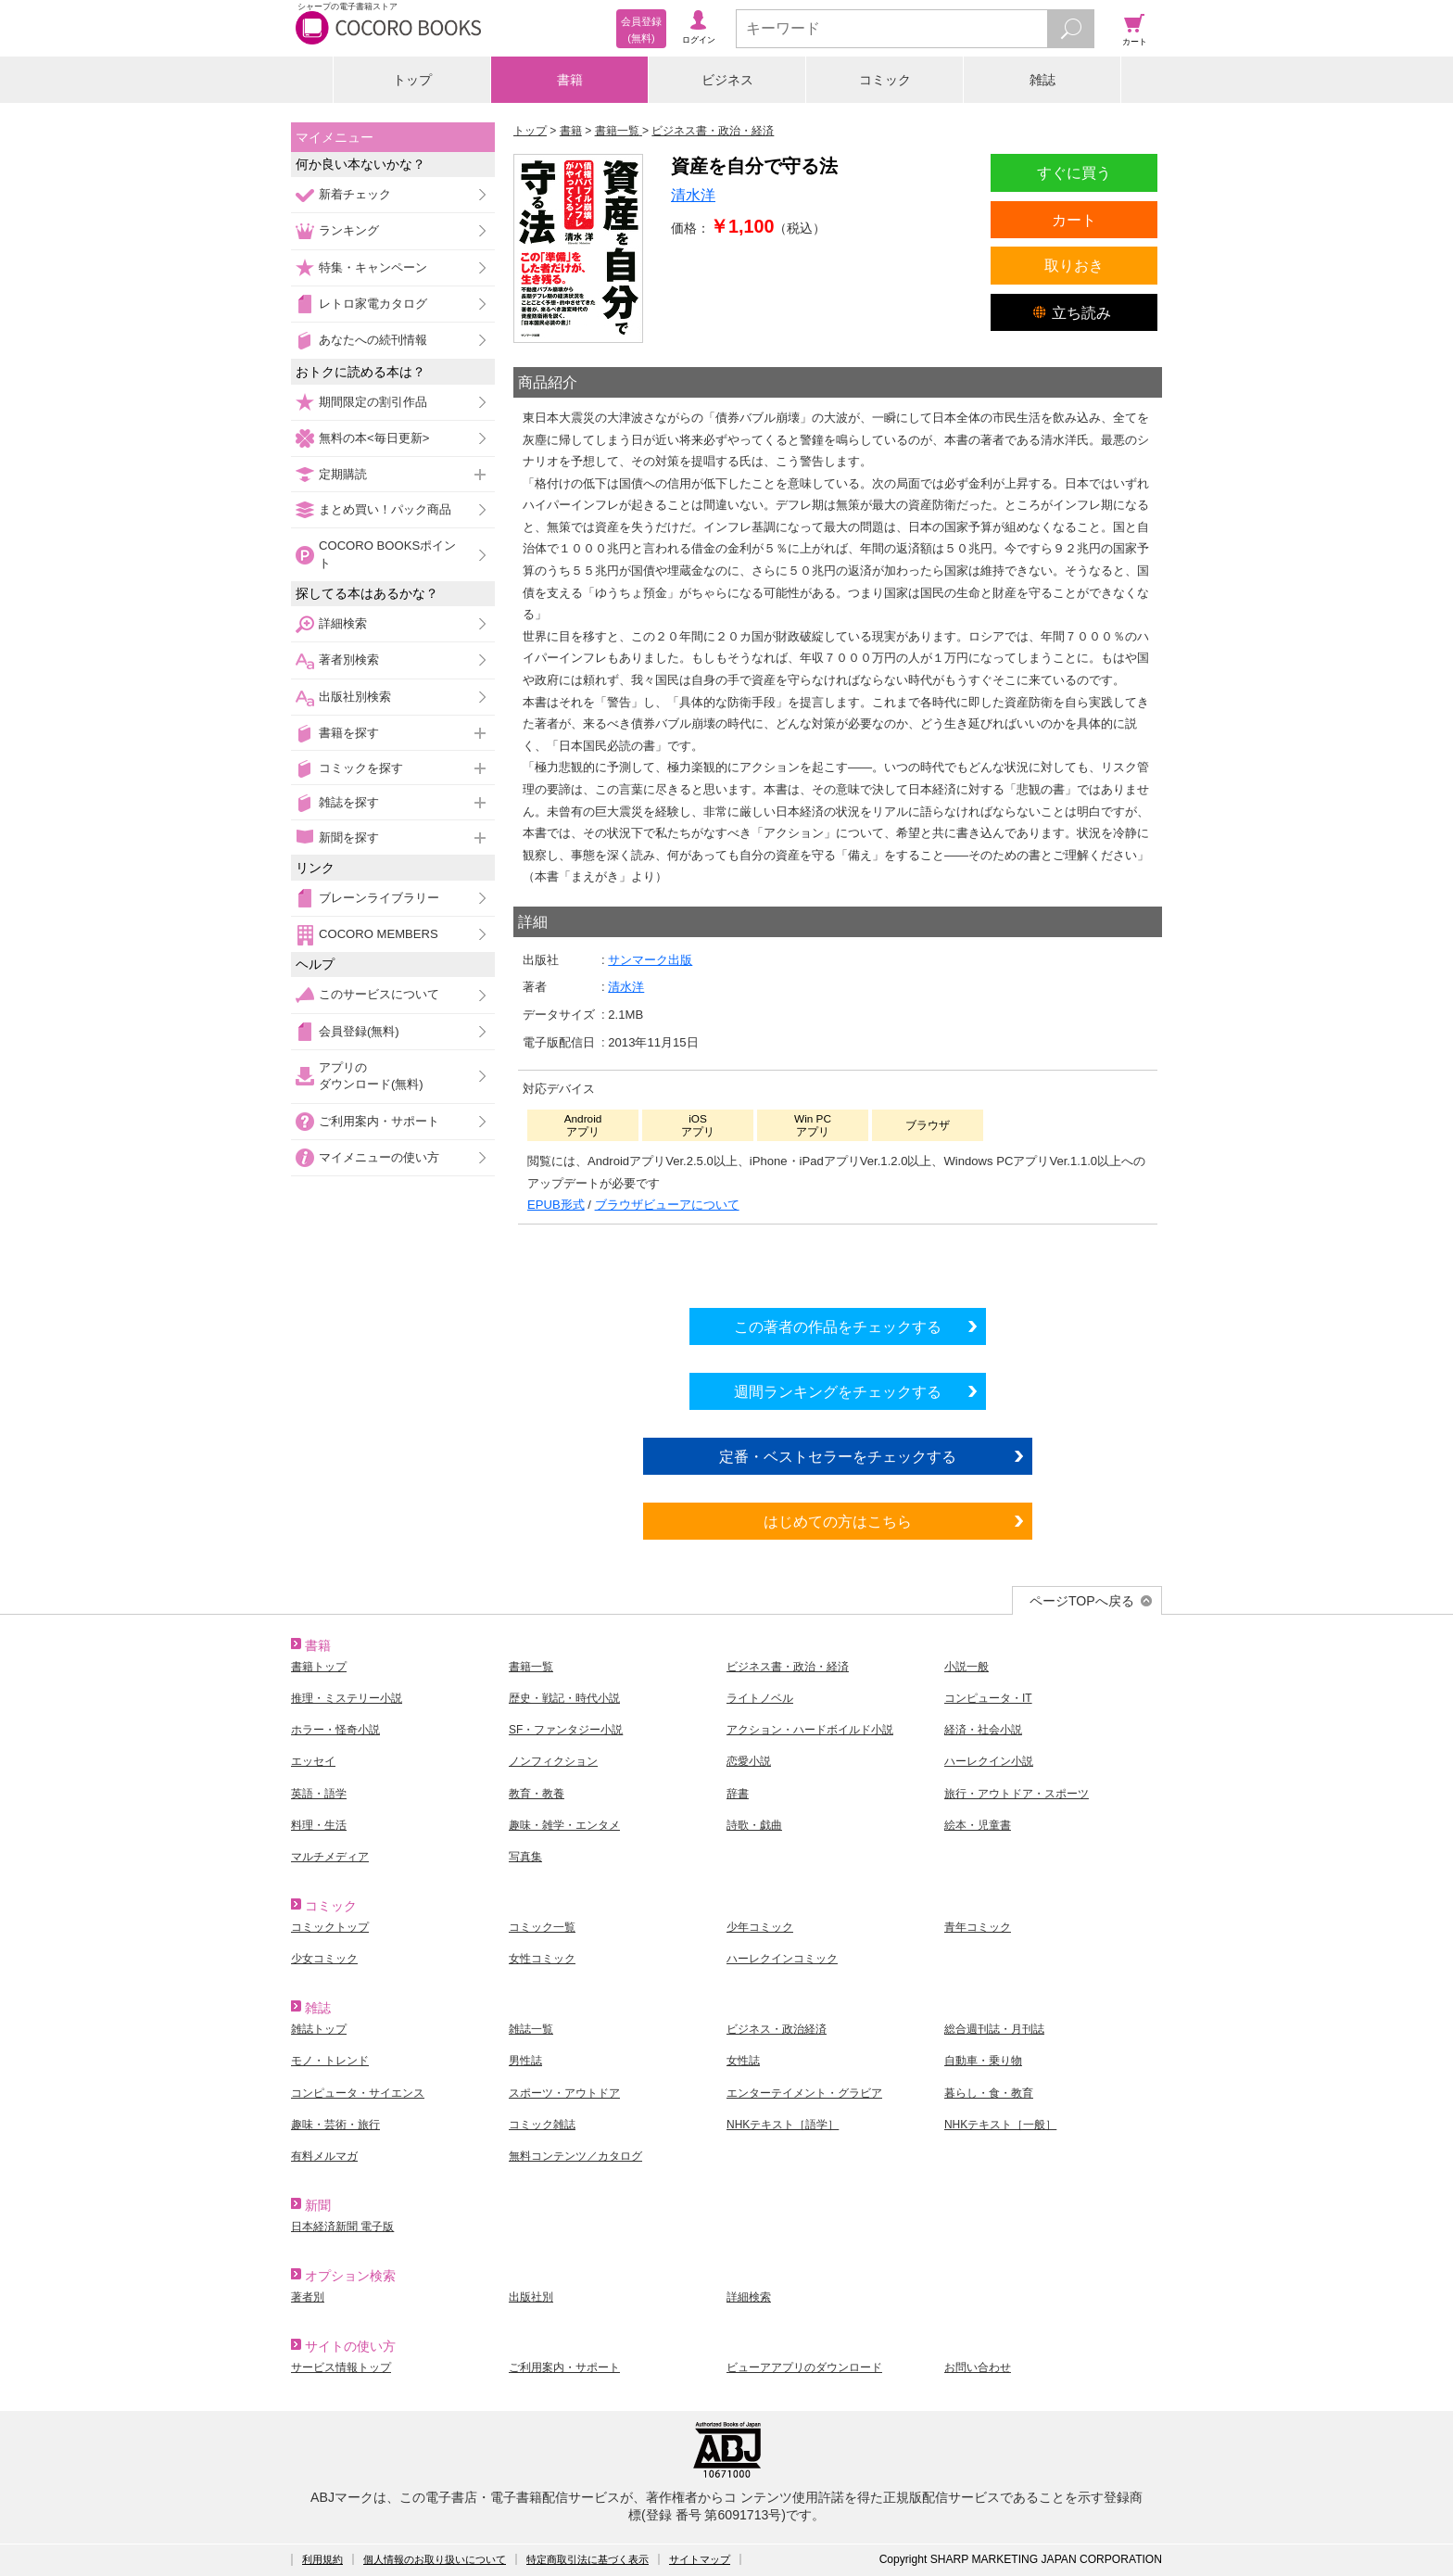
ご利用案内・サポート (379, 1121)
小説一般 (966, 1666)
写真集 (525, 1856)
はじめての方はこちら (838, 1521)
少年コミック (759, 1927)
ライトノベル (759, 1698)
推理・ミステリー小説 (346, 1698)
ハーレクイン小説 (988, 1761)
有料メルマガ (324, 2156)
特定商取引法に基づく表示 (587, 2559)
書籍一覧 (531, 1666)
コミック (885, 79)
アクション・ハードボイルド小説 (809, 1729)
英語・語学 (319, 1793)
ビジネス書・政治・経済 (787, 1666)
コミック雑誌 (542, 2124)
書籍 (570, 79)
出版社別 (531, 2296)
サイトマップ (699, 2559)
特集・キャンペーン (373, 267)
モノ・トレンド (330, 2060)
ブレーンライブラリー (379, 898)
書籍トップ (319, 1666)
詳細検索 (343, 623)
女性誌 (743, 2060)
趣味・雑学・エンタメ (564, 1825)
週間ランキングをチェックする (837, 1391)
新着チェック (355, 194)
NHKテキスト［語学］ (782, 2124)
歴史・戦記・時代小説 (564, 1698)
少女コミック (324, 1958)
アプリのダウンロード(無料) (371, 1075)
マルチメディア (330, 1856)
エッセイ (313, 1761)
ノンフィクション (553, 1761)
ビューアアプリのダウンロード (804, 2367)
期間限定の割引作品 (373, 402)
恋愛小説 (748, 1761)
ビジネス (727, 79)
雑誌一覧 (531, 2029)
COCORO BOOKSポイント (387, 554)
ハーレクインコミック (782, 1958)
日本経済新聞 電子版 (342, 2226)
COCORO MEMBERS (378, 934)
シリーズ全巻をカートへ (837, 1261)
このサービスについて (379, 994)
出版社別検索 (355, 697)
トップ (412, 79)
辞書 (737, 1793)
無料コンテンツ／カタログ (575, 2156)
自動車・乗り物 (983, 2060)
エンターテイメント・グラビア (804, 2093)
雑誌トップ (319, 2029)
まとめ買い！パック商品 (385, 509)
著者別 (307, 2296)
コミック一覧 (542, 1927)
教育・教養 (536, 1793)
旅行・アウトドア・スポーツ (1016, 1793)
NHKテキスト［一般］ (1000, 2124)
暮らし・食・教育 (988, 2093)
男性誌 (525, 2060)
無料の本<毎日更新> (374, 438)
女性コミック (542, 1958)
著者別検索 (349, 659)
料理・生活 (319, 1825)
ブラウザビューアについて (667, 1205)
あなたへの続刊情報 (373, 340)
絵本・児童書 (977, 1825)
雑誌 (1042, 79)
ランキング (349, 230)
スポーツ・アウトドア (564, 2093)
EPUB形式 (556, 1205)
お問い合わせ (977, 2367)
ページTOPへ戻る (1082, 1600)
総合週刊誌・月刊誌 (994, 2029)
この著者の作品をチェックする (837, 1326)
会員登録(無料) (359, 1031)
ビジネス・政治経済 (776, 2029)
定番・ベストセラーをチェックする (837, 1456)
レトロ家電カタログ (373, 304)
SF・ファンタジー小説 (566, 1729)
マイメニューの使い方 (379, 1157)
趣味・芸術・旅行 (335, 2124)
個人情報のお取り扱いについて (434, 2559)
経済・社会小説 (983, 1729)
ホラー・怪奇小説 (335, 1729)
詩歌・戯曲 (754, 1825)
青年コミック (977, 1927)
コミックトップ (330, 1927)
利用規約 (322, 2559)
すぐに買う (1074, 172)
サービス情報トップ (341, 2367)
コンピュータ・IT (988, 1698)
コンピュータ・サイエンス (357, 2093)
